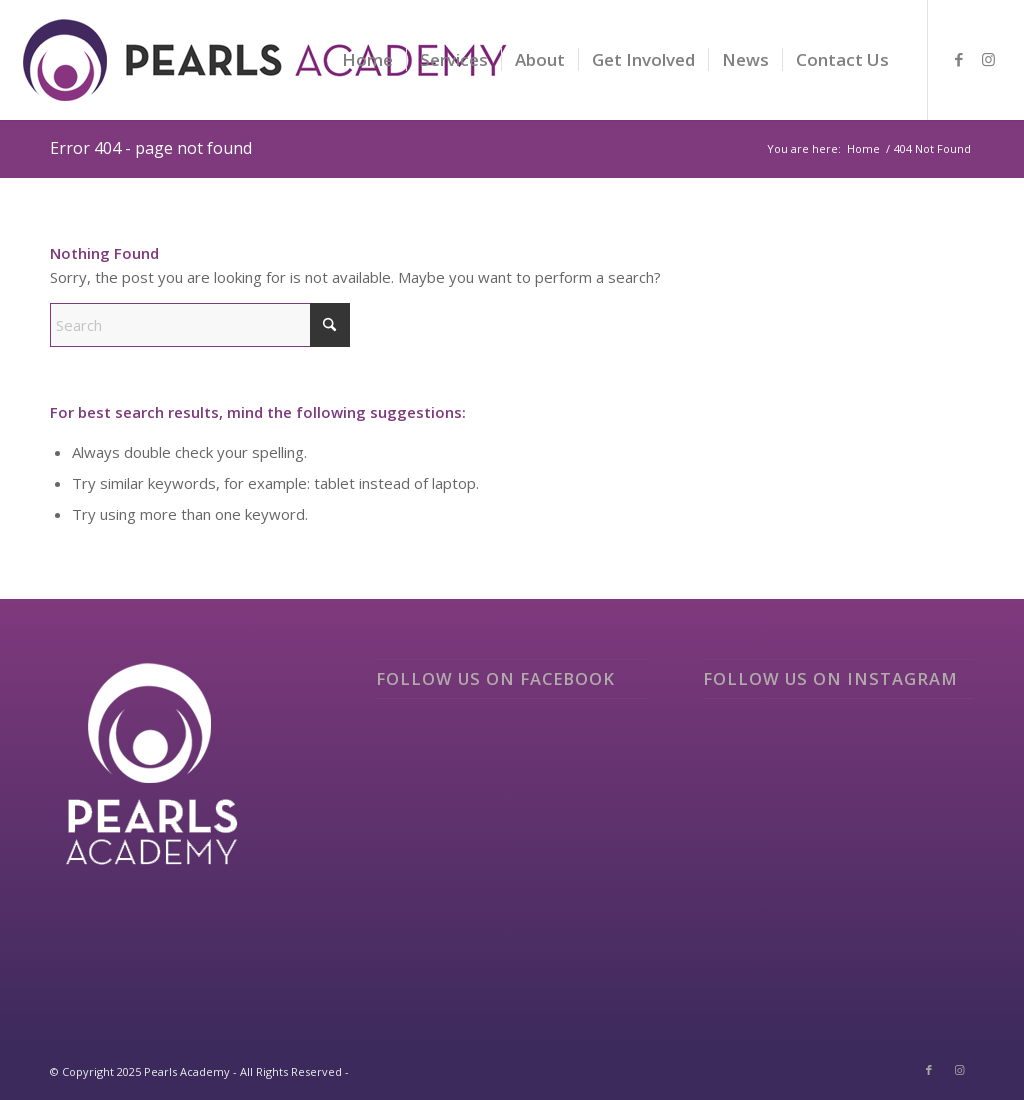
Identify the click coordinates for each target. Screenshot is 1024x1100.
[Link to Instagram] (989, 59)
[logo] (266, 75)
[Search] (200, 325)
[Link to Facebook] (959, 59)
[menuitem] (367, 60)
